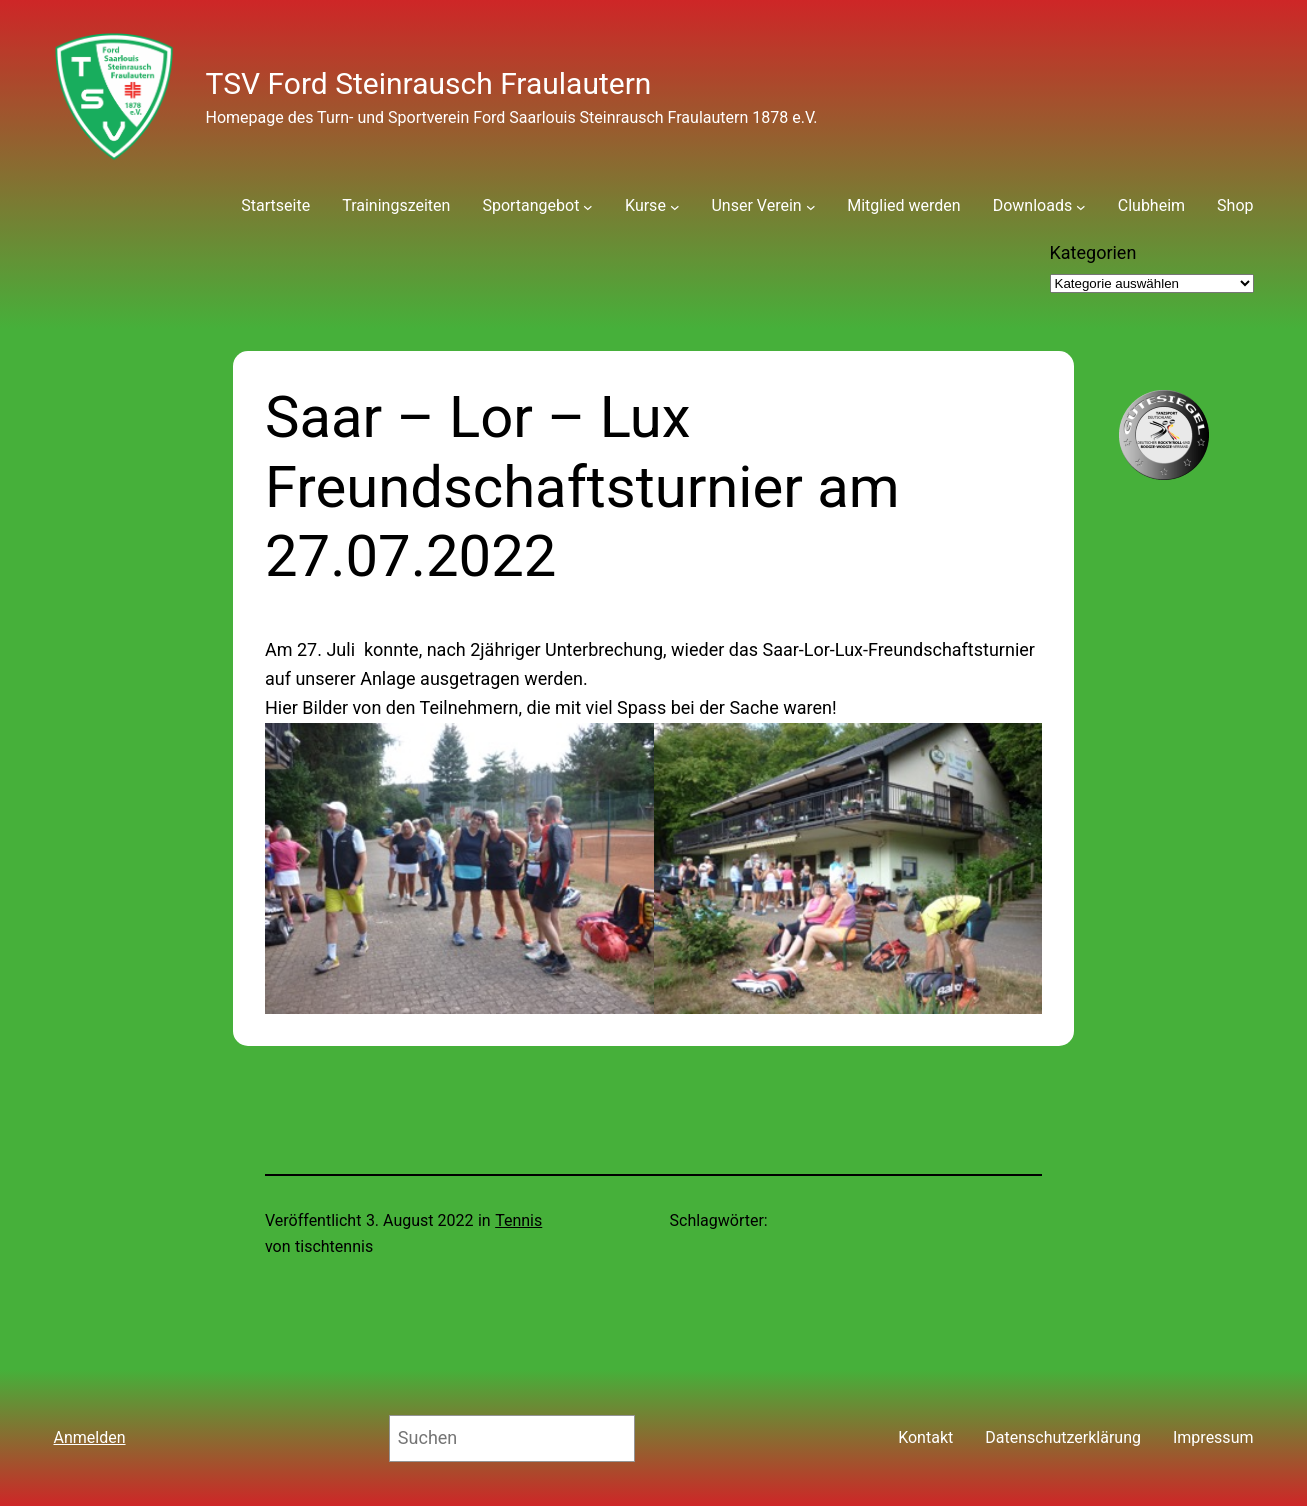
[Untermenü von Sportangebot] (588, 206)
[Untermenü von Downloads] (1081, 206)
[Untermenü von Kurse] (675, 206)
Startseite (275, 205)
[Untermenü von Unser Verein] (811, 206)
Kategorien (1093, 252)
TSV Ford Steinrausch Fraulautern (429, 83)
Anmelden (90, 1437)
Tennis (518, 1220)
